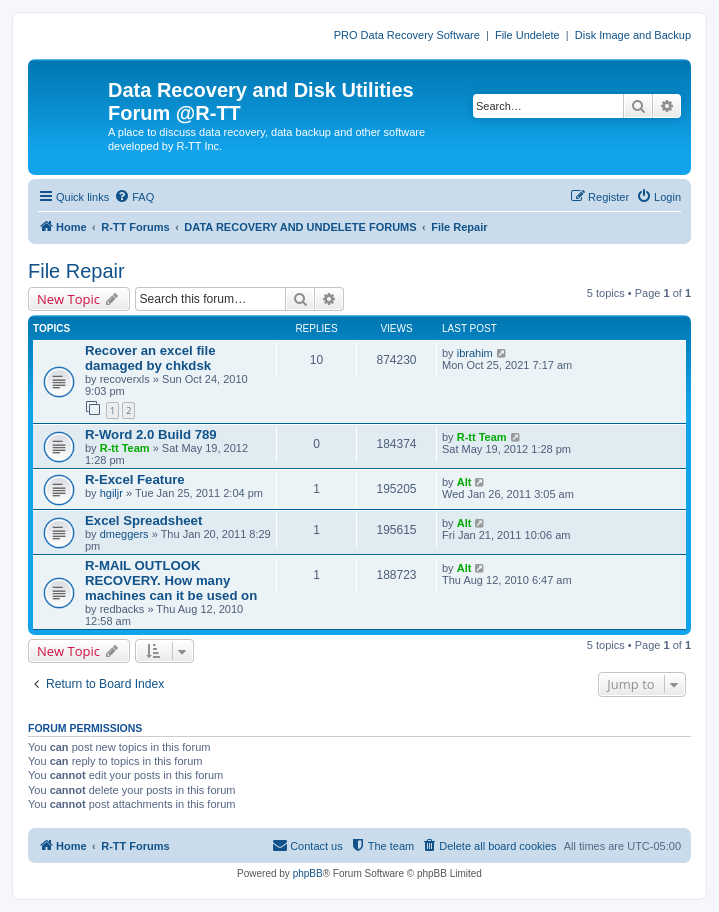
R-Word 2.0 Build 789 (151, 434)
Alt (464, 482)
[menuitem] (134, 197)
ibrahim (475, 353)
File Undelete (527, 35)
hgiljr (111, 493)
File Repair (76, 271)
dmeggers (124, 534)
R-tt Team (125, 448)
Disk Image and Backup (633, 35)
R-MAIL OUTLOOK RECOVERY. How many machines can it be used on (171, 580)
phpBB (308, 873)
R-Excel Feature (135, 479)
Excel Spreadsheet (143, 520)
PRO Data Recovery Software (407, 35)
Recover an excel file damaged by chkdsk (150, 358)
